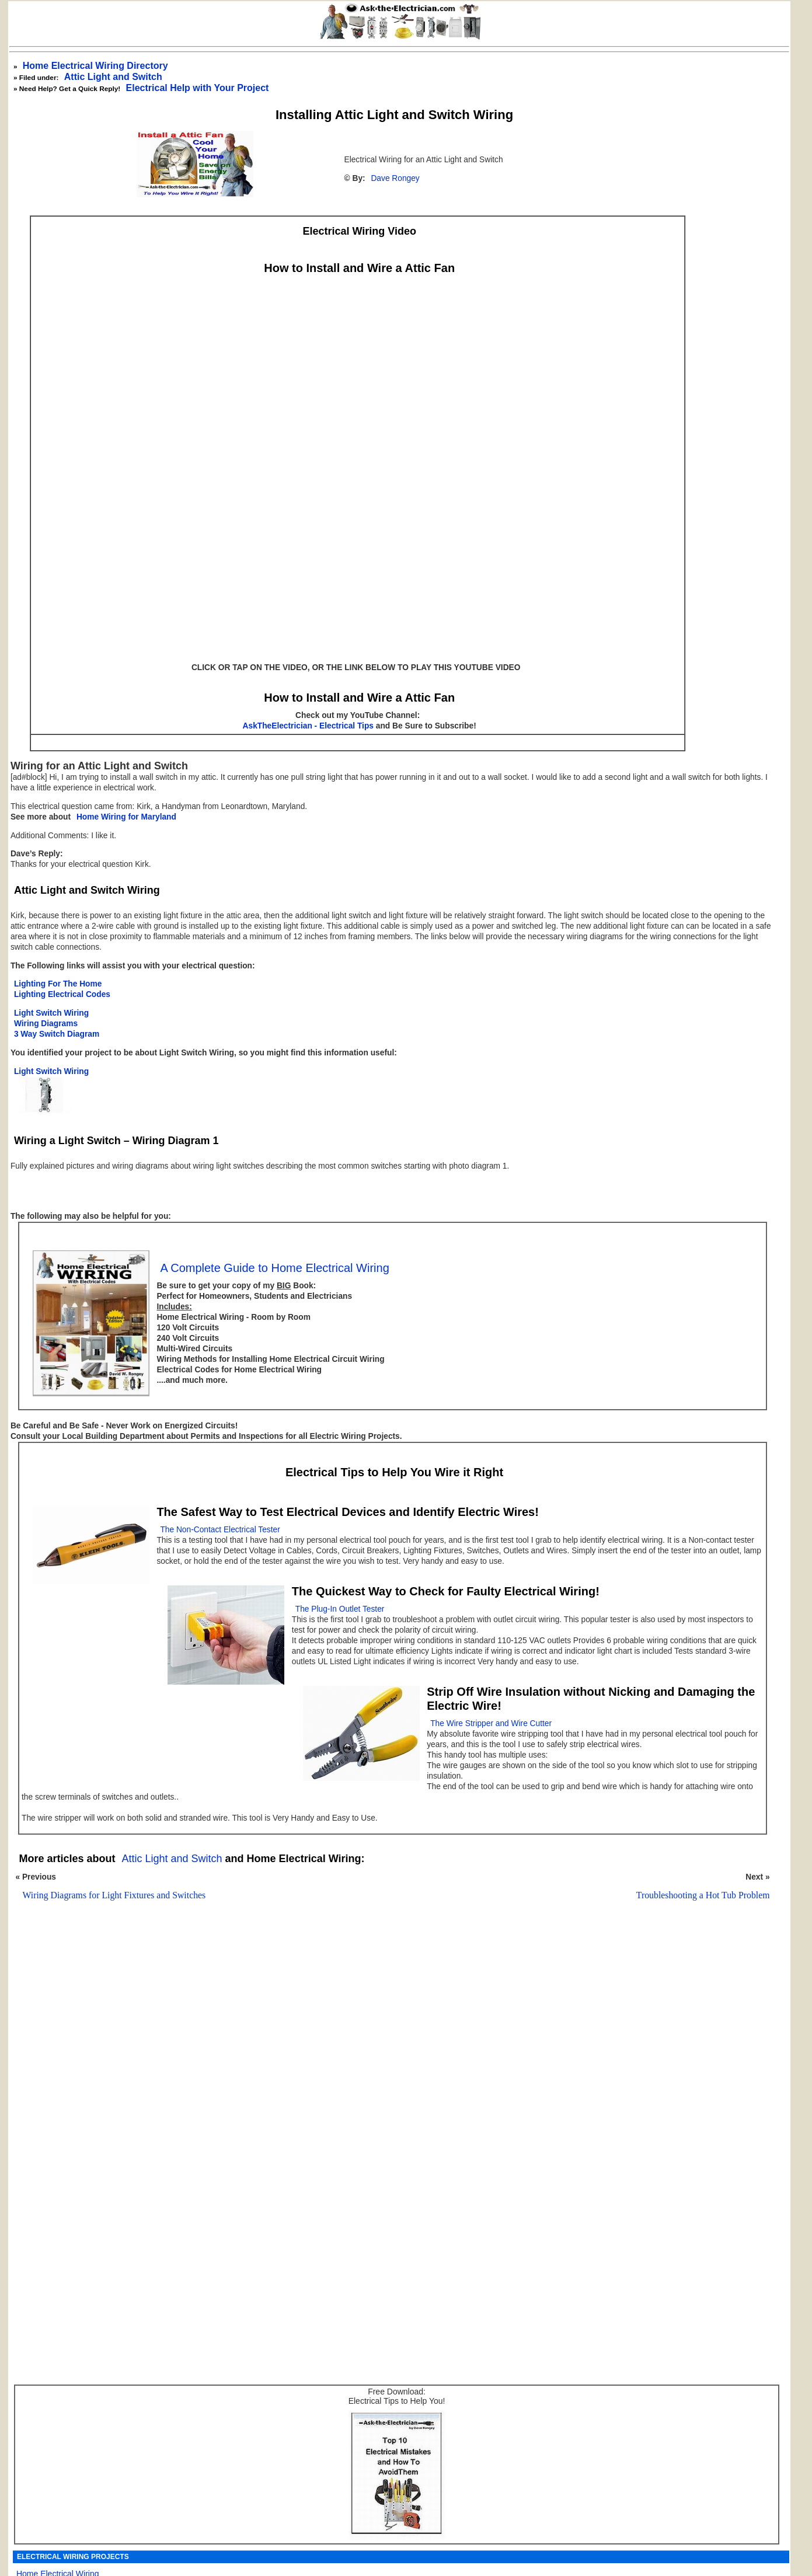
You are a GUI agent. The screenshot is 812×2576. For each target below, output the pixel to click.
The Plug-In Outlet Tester (340, 1609)
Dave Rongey (395, 178)
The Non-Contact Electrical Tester (220, 1529)
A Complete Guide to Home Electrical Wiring (274, 1267)
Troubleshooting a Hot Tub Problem (703, 1895)
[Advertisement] (389, 2060)
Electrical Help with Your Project (197, 88)
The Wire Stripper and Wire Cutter (491, 1723)
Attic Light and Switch (113, 77)
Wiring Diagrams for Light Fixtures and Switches (113, 1895)
